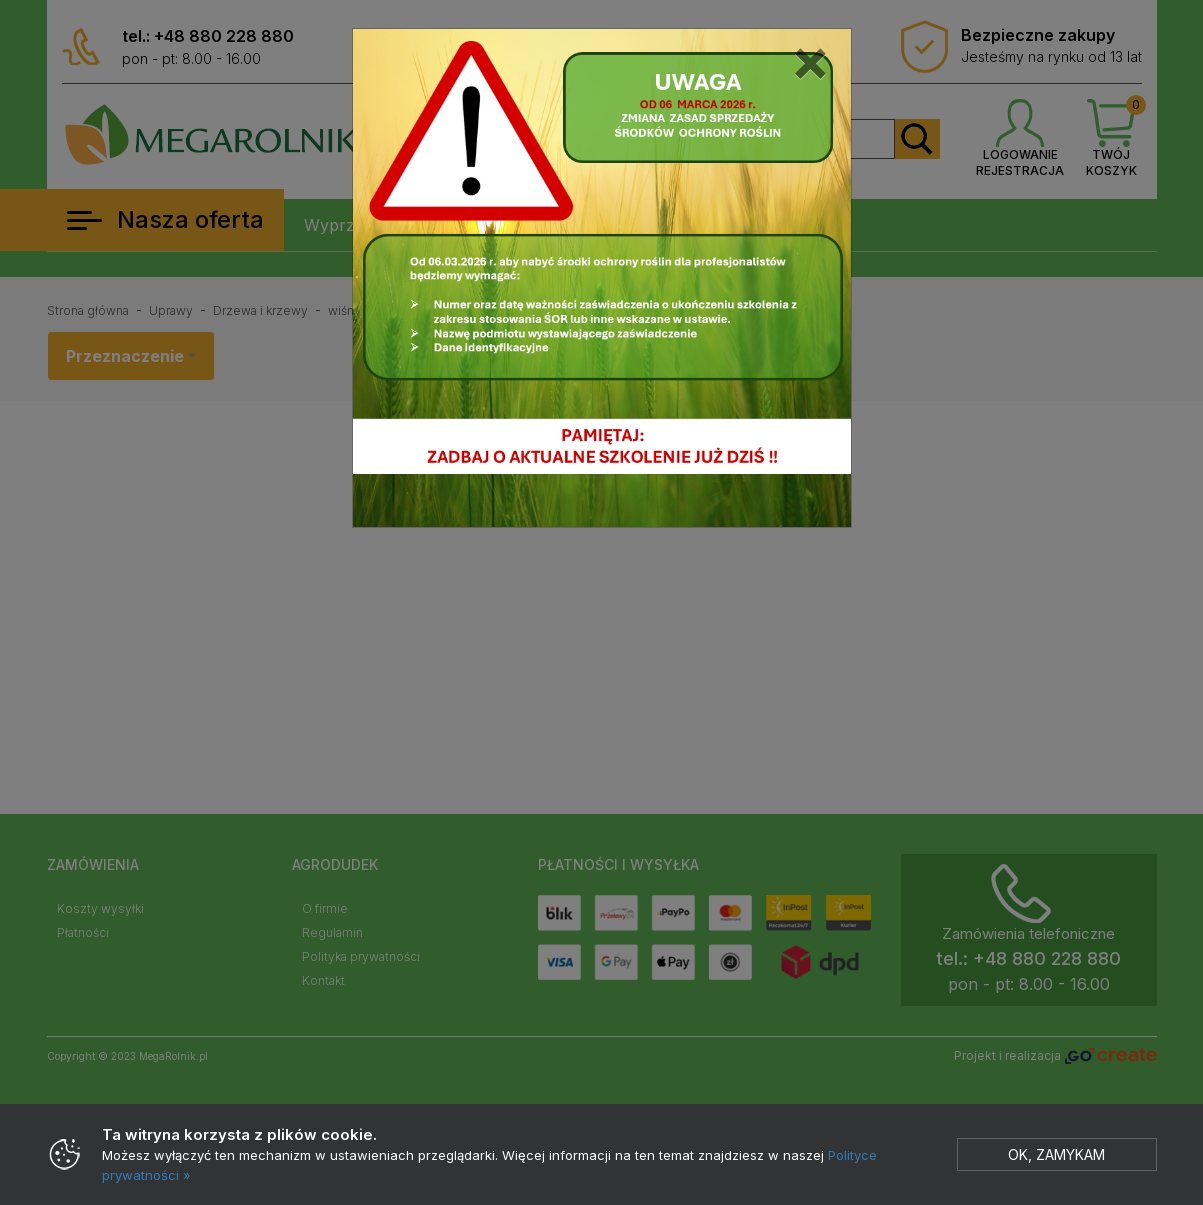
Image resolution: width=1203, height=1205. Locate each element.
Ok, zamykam (1056, 1154)
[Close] (810, 59)
